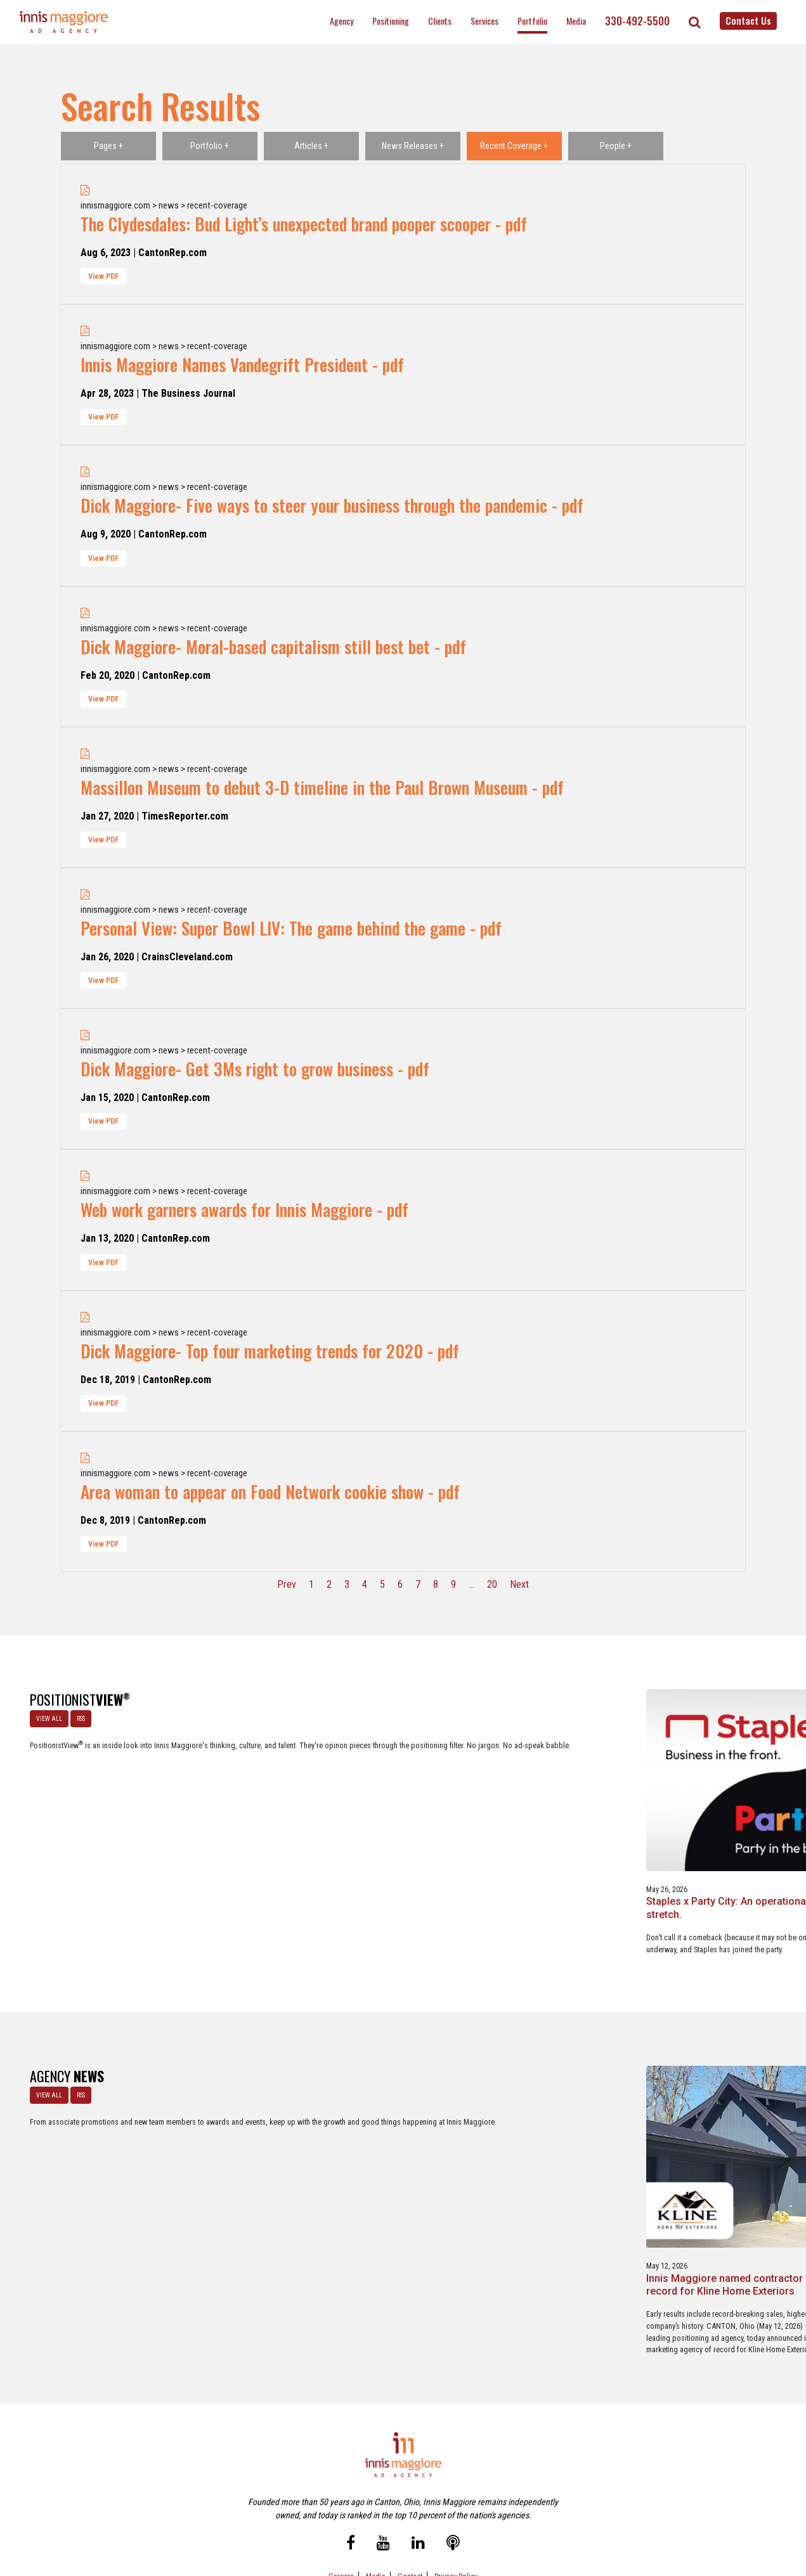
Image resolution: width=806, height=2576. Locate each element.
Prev (286, 1584)
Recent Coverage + (514, 146)
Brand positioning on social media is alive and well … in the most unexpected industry (559, 1809)
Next (519, 1584)
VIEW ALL (43, 1713)
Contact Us (748, 20)
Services (484, 20)
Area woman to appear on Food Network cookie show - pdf (270, 1491)
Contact (410, 2511)
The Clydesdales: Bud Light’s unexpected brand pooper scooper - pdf (304, 223)
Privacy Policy (456, 2511)
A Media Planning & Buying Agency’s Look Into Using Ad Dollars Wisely (398, 1809)
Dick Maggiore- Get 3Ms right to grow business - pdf (255, 1068)
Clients (440, 20)
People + (616, 146)
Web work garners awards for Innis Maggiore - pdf (244, 1209)
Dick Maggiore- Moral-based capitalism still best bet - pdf (273, 646)
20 (492, 1584)
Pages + (108, 146)
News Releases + (413, 146)
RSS (75, 1713)
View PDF (103, 276)
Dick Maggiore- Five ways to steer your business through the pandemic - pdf (332, 505)
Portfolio (532, 20)
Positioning (390, 20)
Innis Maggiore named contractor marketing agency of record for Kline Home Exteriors (237, 2130)
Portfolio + (209, 146)
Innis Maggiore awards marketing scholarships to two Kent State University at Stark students (563, 2136)
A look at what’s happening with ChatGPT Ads (705, 1803)
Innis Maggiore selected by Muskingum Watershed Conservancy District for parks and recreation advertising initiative (402, 2150)
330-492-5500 (637, 21)
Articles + (311, 146)
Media (576, 20)
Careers (341, 2511)
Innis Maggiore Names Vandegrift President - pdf (242, 364)
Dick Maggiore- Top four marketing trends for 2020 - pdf (270, 1350)
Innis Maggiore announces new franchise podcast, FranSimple (713, 2130)
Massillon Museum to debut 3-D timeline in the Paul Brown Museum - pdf (322, 787)
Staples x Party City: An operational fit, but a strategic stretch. (238, 1803)
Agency (341, 20)
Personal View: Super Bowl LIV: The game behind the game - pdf (291, 928)
